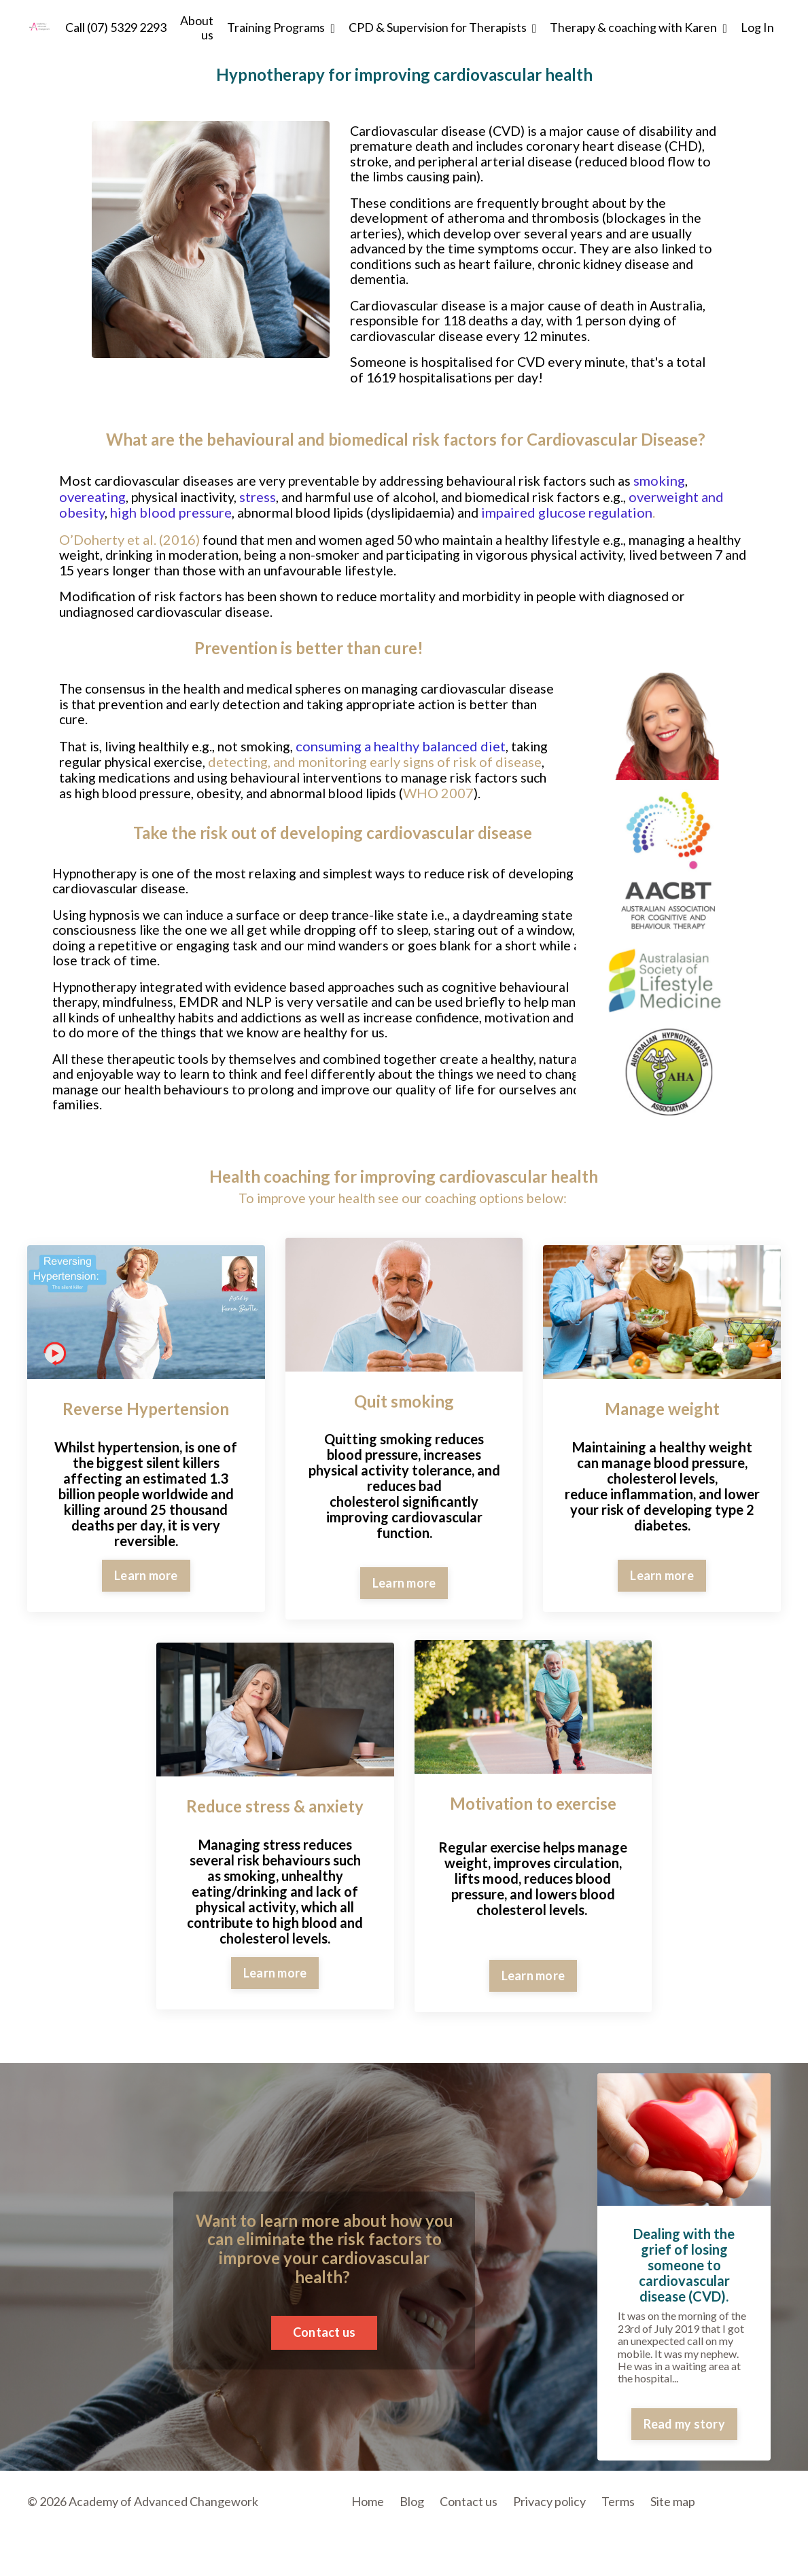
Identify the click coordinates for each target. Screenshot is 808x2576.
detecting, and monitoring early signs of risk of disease (299, 767)
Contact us (468, 2506)
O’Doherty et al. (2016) (129, 543)
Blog (412, 2506)
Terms (618, 2506)
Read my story (684, 2429)
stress (264, 501)
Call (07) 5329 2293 (115, 27)
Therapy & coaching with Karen (638, 27)
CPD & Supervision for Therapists (443, 27)
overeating (92, 501)
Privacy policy (549, 2506)
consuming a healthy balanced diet (411, 744)
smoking (678, 486)
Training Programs (281, 27)
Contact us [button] (324, 2338)
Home (367, 2506)
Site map (672, 2506)
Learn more (146, 1580)
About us (196, 27)
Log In (757, 27)
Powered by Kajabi (741, 2543)
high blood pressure (171, 517)
